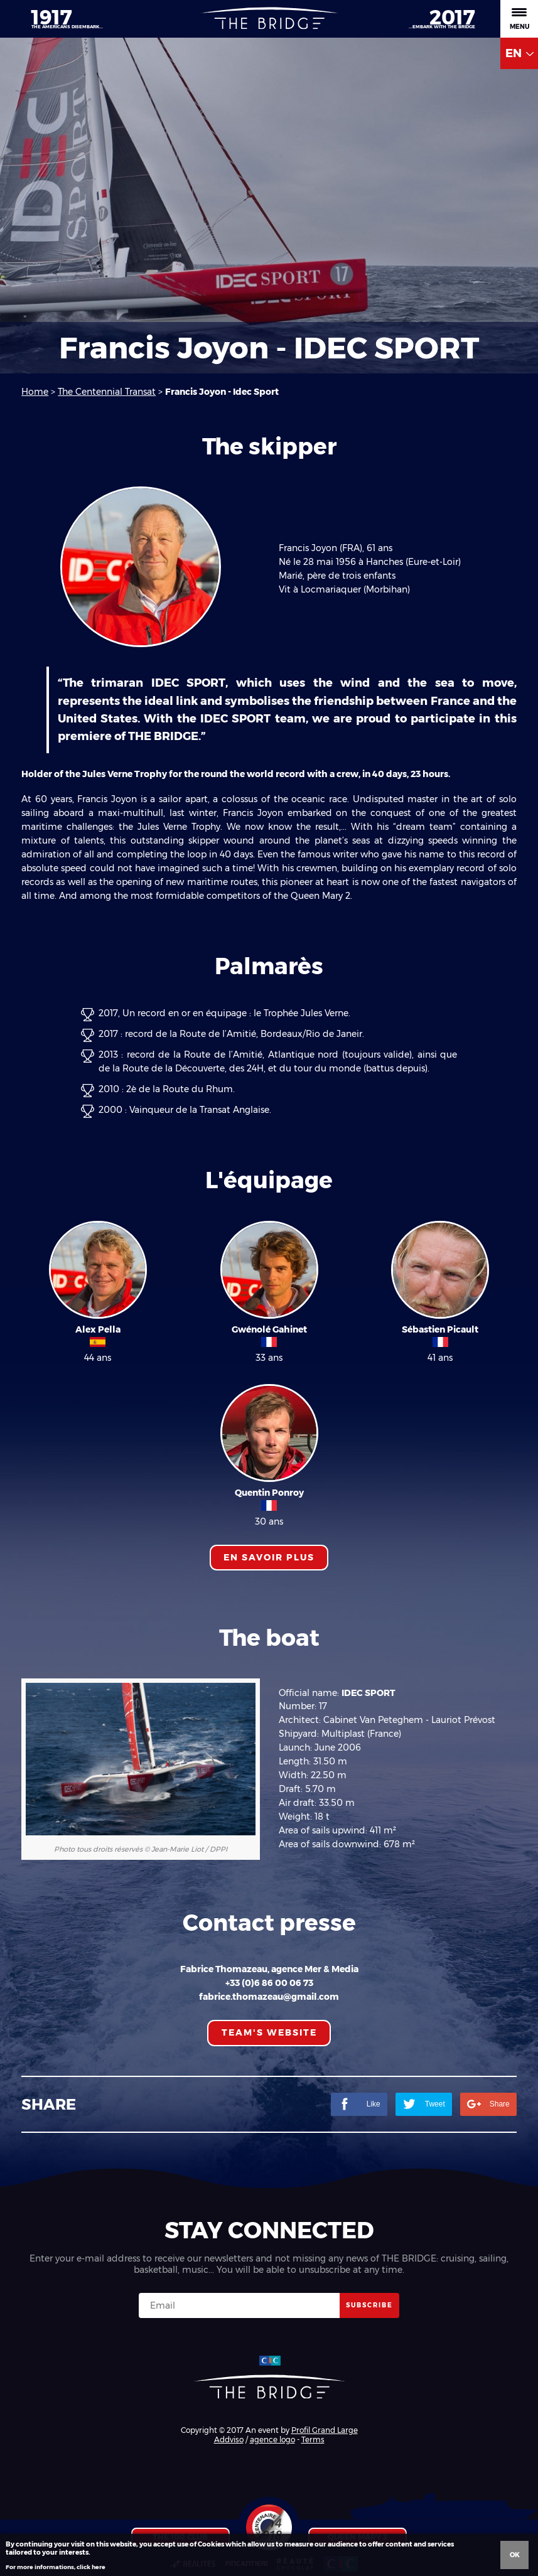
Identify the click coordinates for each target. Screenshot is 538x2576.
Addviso (229, 2439)
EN (519, 53)
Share (488, 2104)
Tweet (423, 2104)
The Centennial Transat (107, 391)
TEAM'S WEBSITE (269, 2032)
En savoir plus (269, 1557)
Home (34, 391)
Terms (313, 2439)
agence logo (272, 2439)
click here (91, 2566)
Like (359, 2104)
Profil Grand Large (324, 2430)
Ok (515, 2555)
